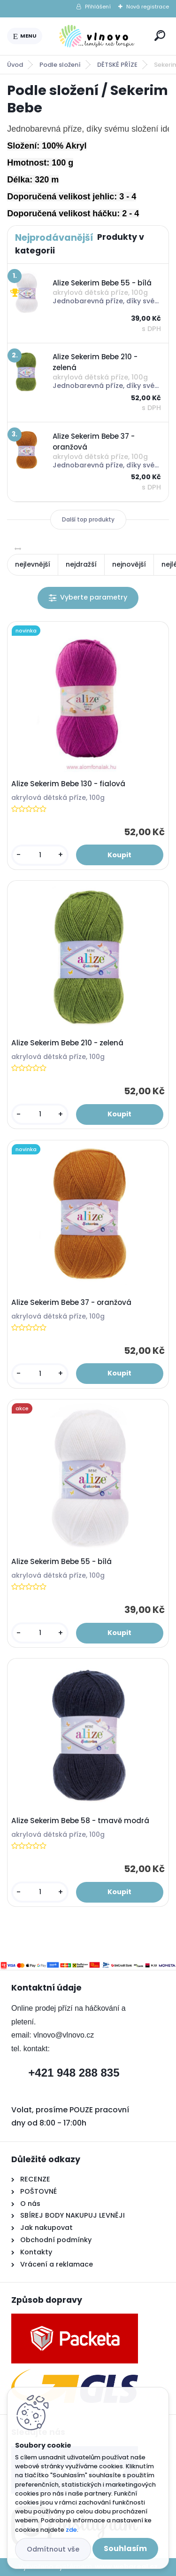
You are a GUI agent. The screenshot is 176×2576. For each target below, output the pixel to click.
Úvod (15, 64)
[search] (160, 35)
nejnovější (129, 564)
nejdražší (81, 564)
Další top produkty (88, 519)
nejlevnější (32, 564)
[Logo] (96, 36)
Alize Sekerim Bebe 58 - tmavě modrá (80, 1820)
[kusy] (40, 855)
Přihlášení (98, 6)
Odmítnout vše (53, 2549)
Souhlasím (125, 2548)
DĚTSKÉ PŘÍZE (117, 64)
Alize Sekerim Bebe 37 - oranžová (71, 1302)
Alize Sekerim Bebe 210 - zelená (67, 1043)
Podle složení (60, 64)
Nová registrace (147, 6)
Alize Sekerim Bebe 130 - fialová (68, 784)
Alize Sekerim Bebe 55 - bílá (61, 1561)
